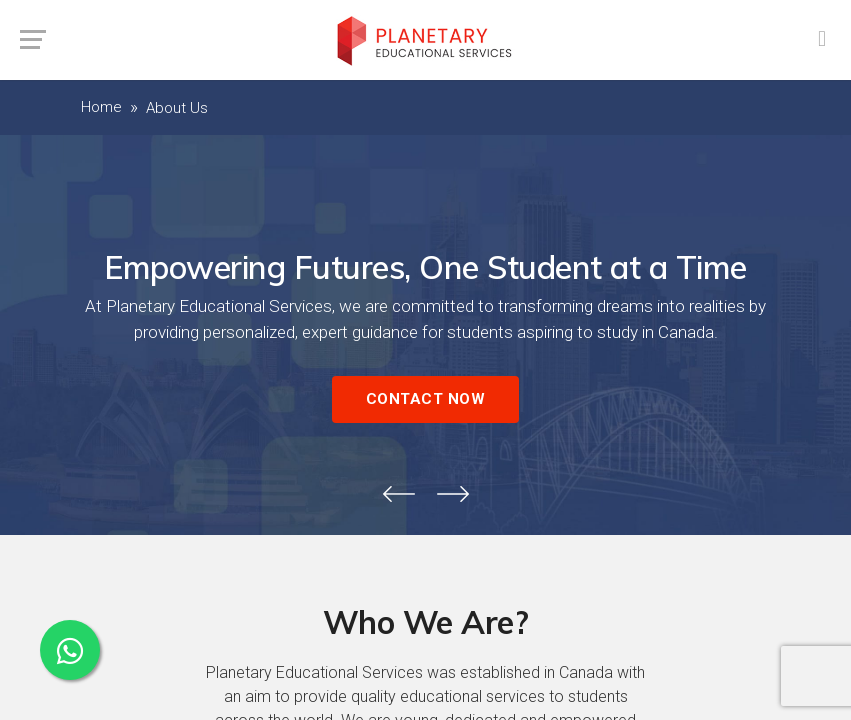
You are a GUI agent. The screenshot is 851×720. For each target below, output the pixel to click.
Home (101, 107)
